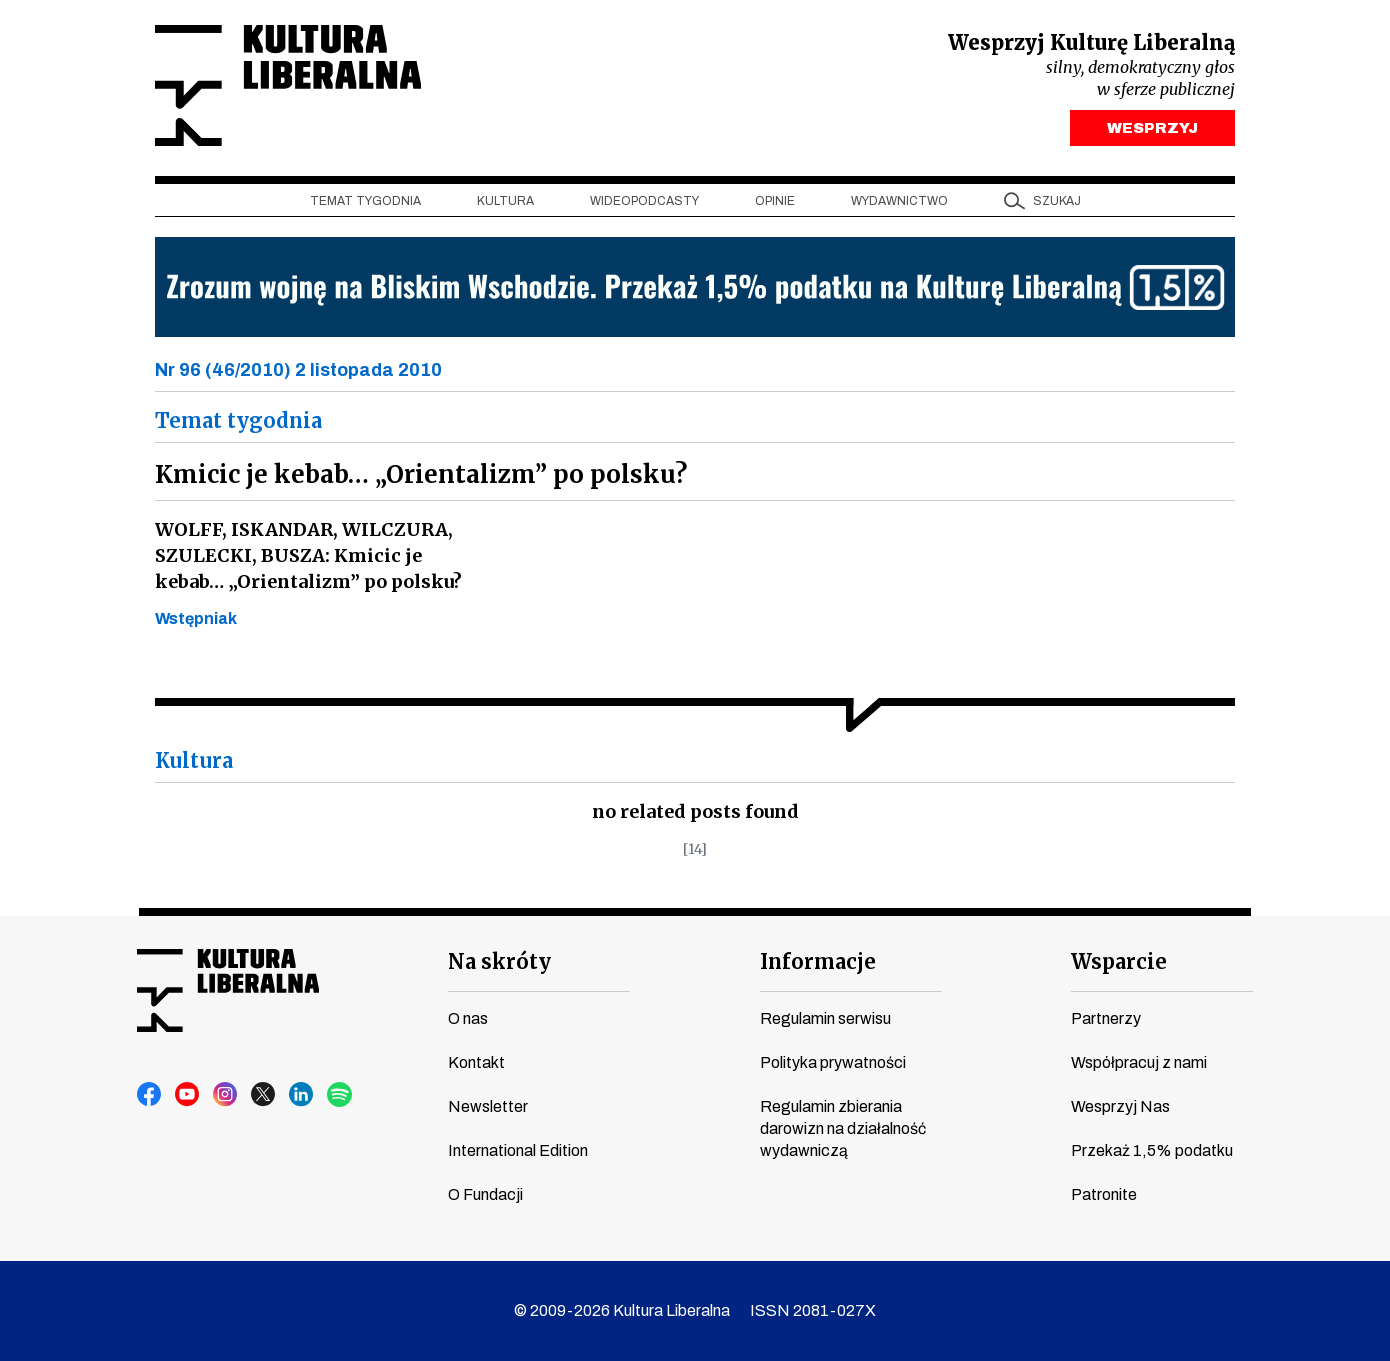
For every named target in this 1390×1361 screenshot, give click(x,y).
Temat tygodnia (365, 201)
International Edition (518, 1150)
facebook (150, 1095)
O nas (468, 1018)
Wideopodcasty (644, 201)
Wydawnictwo (899, 201)
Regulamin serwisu (825, 1018)
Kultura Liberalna (288, 85)
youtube (188, 1095)
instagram (226, 1095)
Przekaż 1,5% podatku (1152, 1150)
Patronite (1104, 1194)
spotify (340, 1095)
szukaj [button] (1057, 201)
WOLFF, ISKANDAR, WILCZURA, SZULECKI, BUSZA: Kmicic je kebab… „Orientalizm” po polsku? (308, 555)
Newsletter (488, 1106)
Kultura (505, 201)
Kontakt (476, 1062)
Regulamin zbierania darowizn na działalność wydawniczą (843, 1128)
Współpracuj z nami (1139, 1062)
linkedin (302, 1095)
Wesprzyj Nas (1120, 1106)
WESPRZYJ (1152, 128)
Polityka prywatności (833, 1062)
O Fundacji (485, 1194)
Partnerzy (1106, 1018)
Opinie (775, 201)
